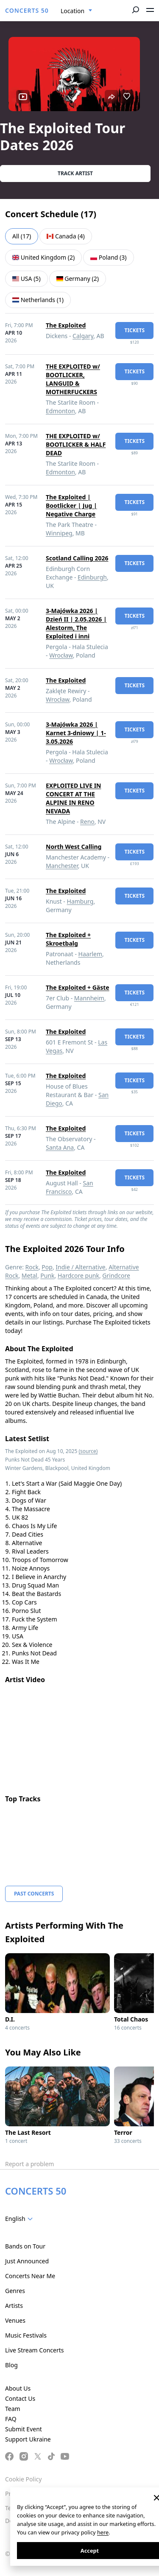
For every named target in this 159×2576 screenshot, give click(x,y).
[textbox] (20, 2218)
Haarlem (90, 954)
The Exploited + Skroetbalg (68, 939)
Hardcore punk (78, 1275)
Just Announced (27, 2261)
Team (12, 2409)
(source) (88, 1451)
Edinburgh (92, 577)
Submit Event (23, 2429)
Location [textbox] (72, 11)
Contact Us (20, 2398)
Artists (14, 2306)
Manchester (62, 866)
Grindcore (116, 1275)
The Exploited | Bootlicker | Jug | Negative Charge (71, 505)
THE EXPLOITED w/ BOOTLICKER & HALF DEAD (76, 444)
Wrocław (61, 655)
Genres (15, 2291)
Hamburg (80, 901)
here (103, 2532)
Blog (11, 2365)
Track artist (75, 173)
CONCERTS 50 (27, 10)
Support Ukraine (28, 2439)
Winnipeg (59, 533)
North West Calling (73, 847)
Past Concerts (34, 1893)
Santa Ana (60, 1147)
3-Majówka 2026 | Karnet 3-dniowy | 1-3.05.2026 (76, 732)
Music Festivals (26, 2335)
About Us (18, 2388)
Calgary (83, 336)
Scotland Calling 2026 (77, 558)
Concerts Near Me (30, 2276)
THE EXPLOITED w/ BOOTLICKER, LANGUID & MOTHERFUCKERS (73, 379)
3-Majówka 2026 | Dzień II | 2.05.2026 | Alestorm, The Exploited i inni (76, 623)
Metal (29, 1275)
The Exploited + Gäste (77, 987)
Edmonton (60, 411)
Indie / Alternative (80, 1267)
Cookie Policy (23, 2479)
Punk (47, 1275)
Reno (87, 822)
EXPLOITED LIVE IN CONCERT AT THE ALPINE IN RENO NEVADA (73, 798)
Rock (32, 1267)
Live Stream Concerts (34, 2350)
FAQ (11, 2419)
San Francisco (69, 1187)
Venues (15, 2320)
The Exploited (66, 325)
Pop (47, 1267)
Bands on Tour (25, 2246)
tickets (134, 330)
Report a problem (29, 2164)
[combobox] (76, 11)
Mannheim (89, 998)
